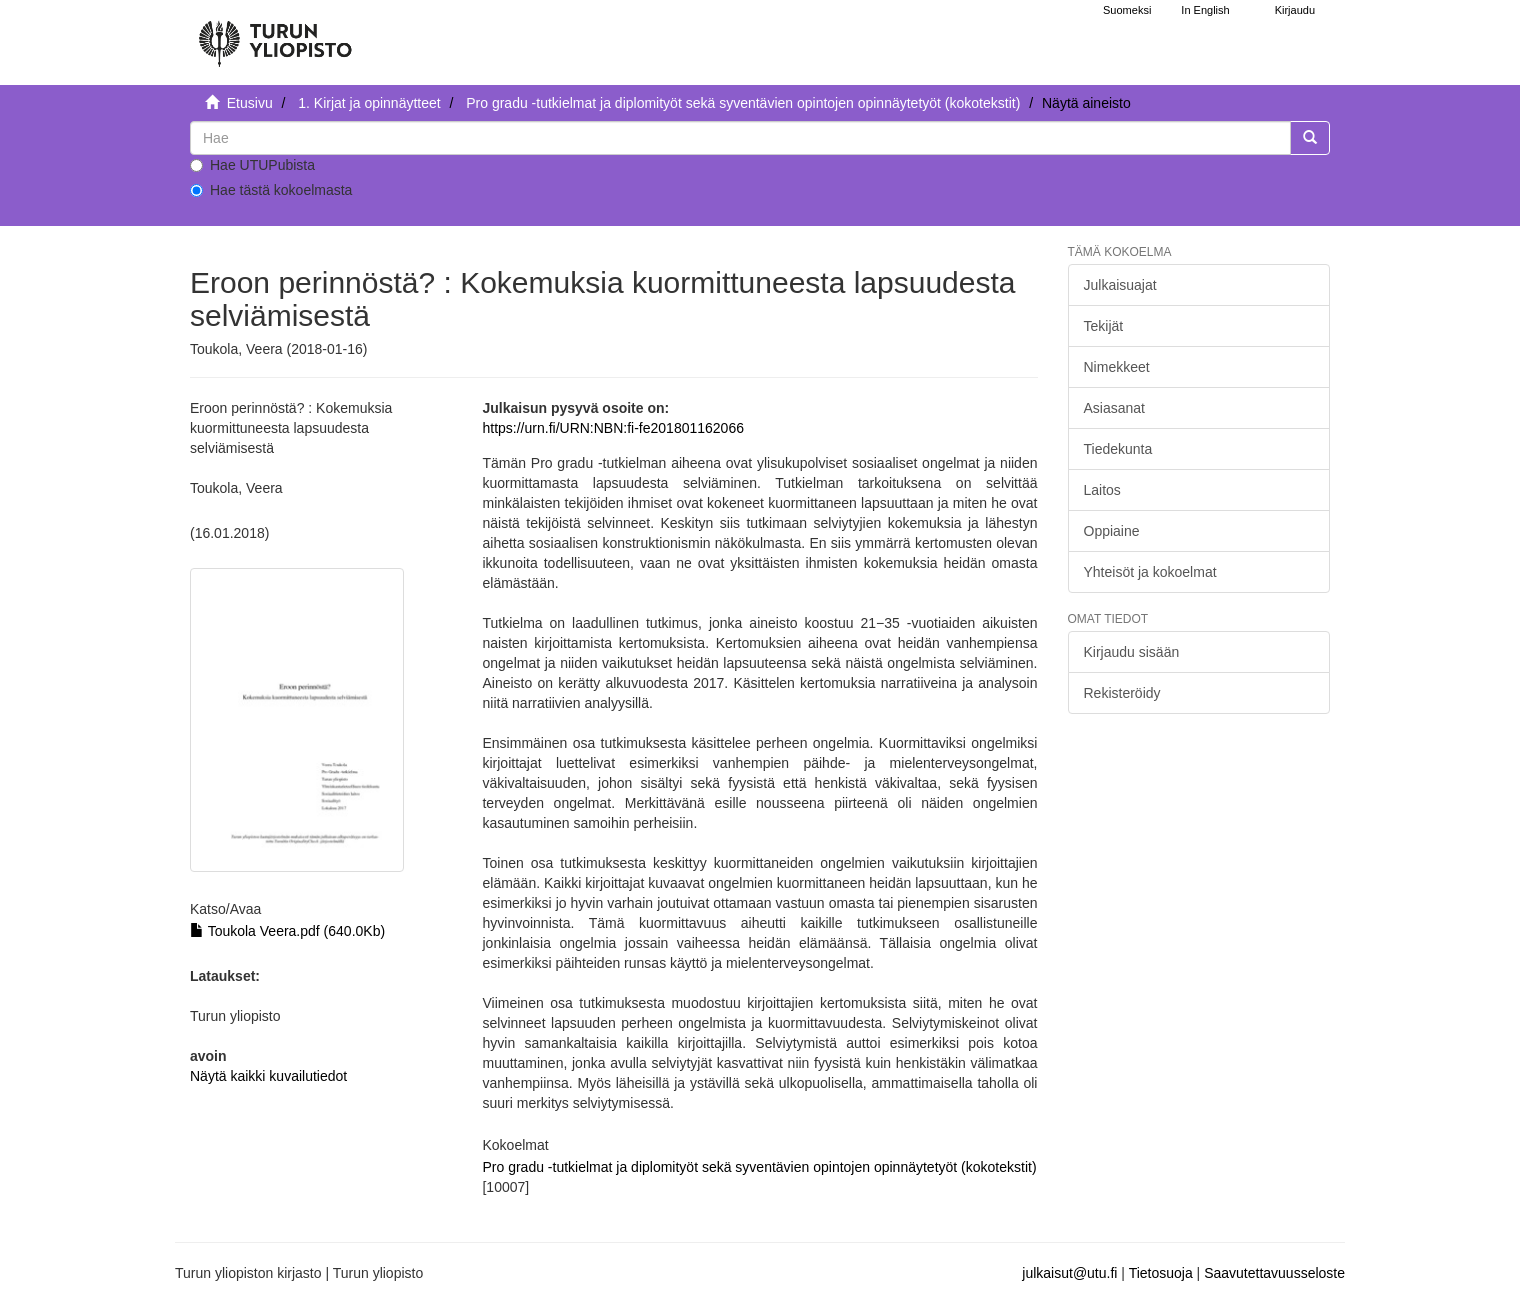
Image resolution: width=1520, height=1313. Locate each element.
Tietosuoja (1161, 1273)
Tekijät (1104, 326)
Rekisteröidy (1122, 693)
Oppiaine (1112, 531)
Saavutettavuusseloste (1274, 1273)
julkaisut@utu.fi (1069, 1273)
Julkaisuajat (1120, 285)
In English (1205, 10)
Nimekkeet (1117, 367)
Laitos (1102, 490)
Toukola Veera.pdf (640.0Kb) (287, 931)
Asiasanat (1114, 408)
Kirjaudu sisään (1132, 652)
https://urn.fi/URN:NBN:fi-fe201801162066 (612, 428)
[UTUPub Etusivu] (275, 35)
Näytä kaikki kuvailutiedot (268, 1076)
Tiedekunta (1118, 449)
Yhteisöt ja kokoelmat (1150, 572)
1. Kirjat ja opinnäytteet (369, 103)
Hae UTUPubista (252, 165)
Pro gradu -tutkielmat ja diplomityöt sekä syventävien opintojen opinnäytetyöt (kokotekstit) (743, 103)
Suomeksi (1127, 10)
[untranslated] (740, 138)
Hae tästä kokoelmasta (271, 190)
